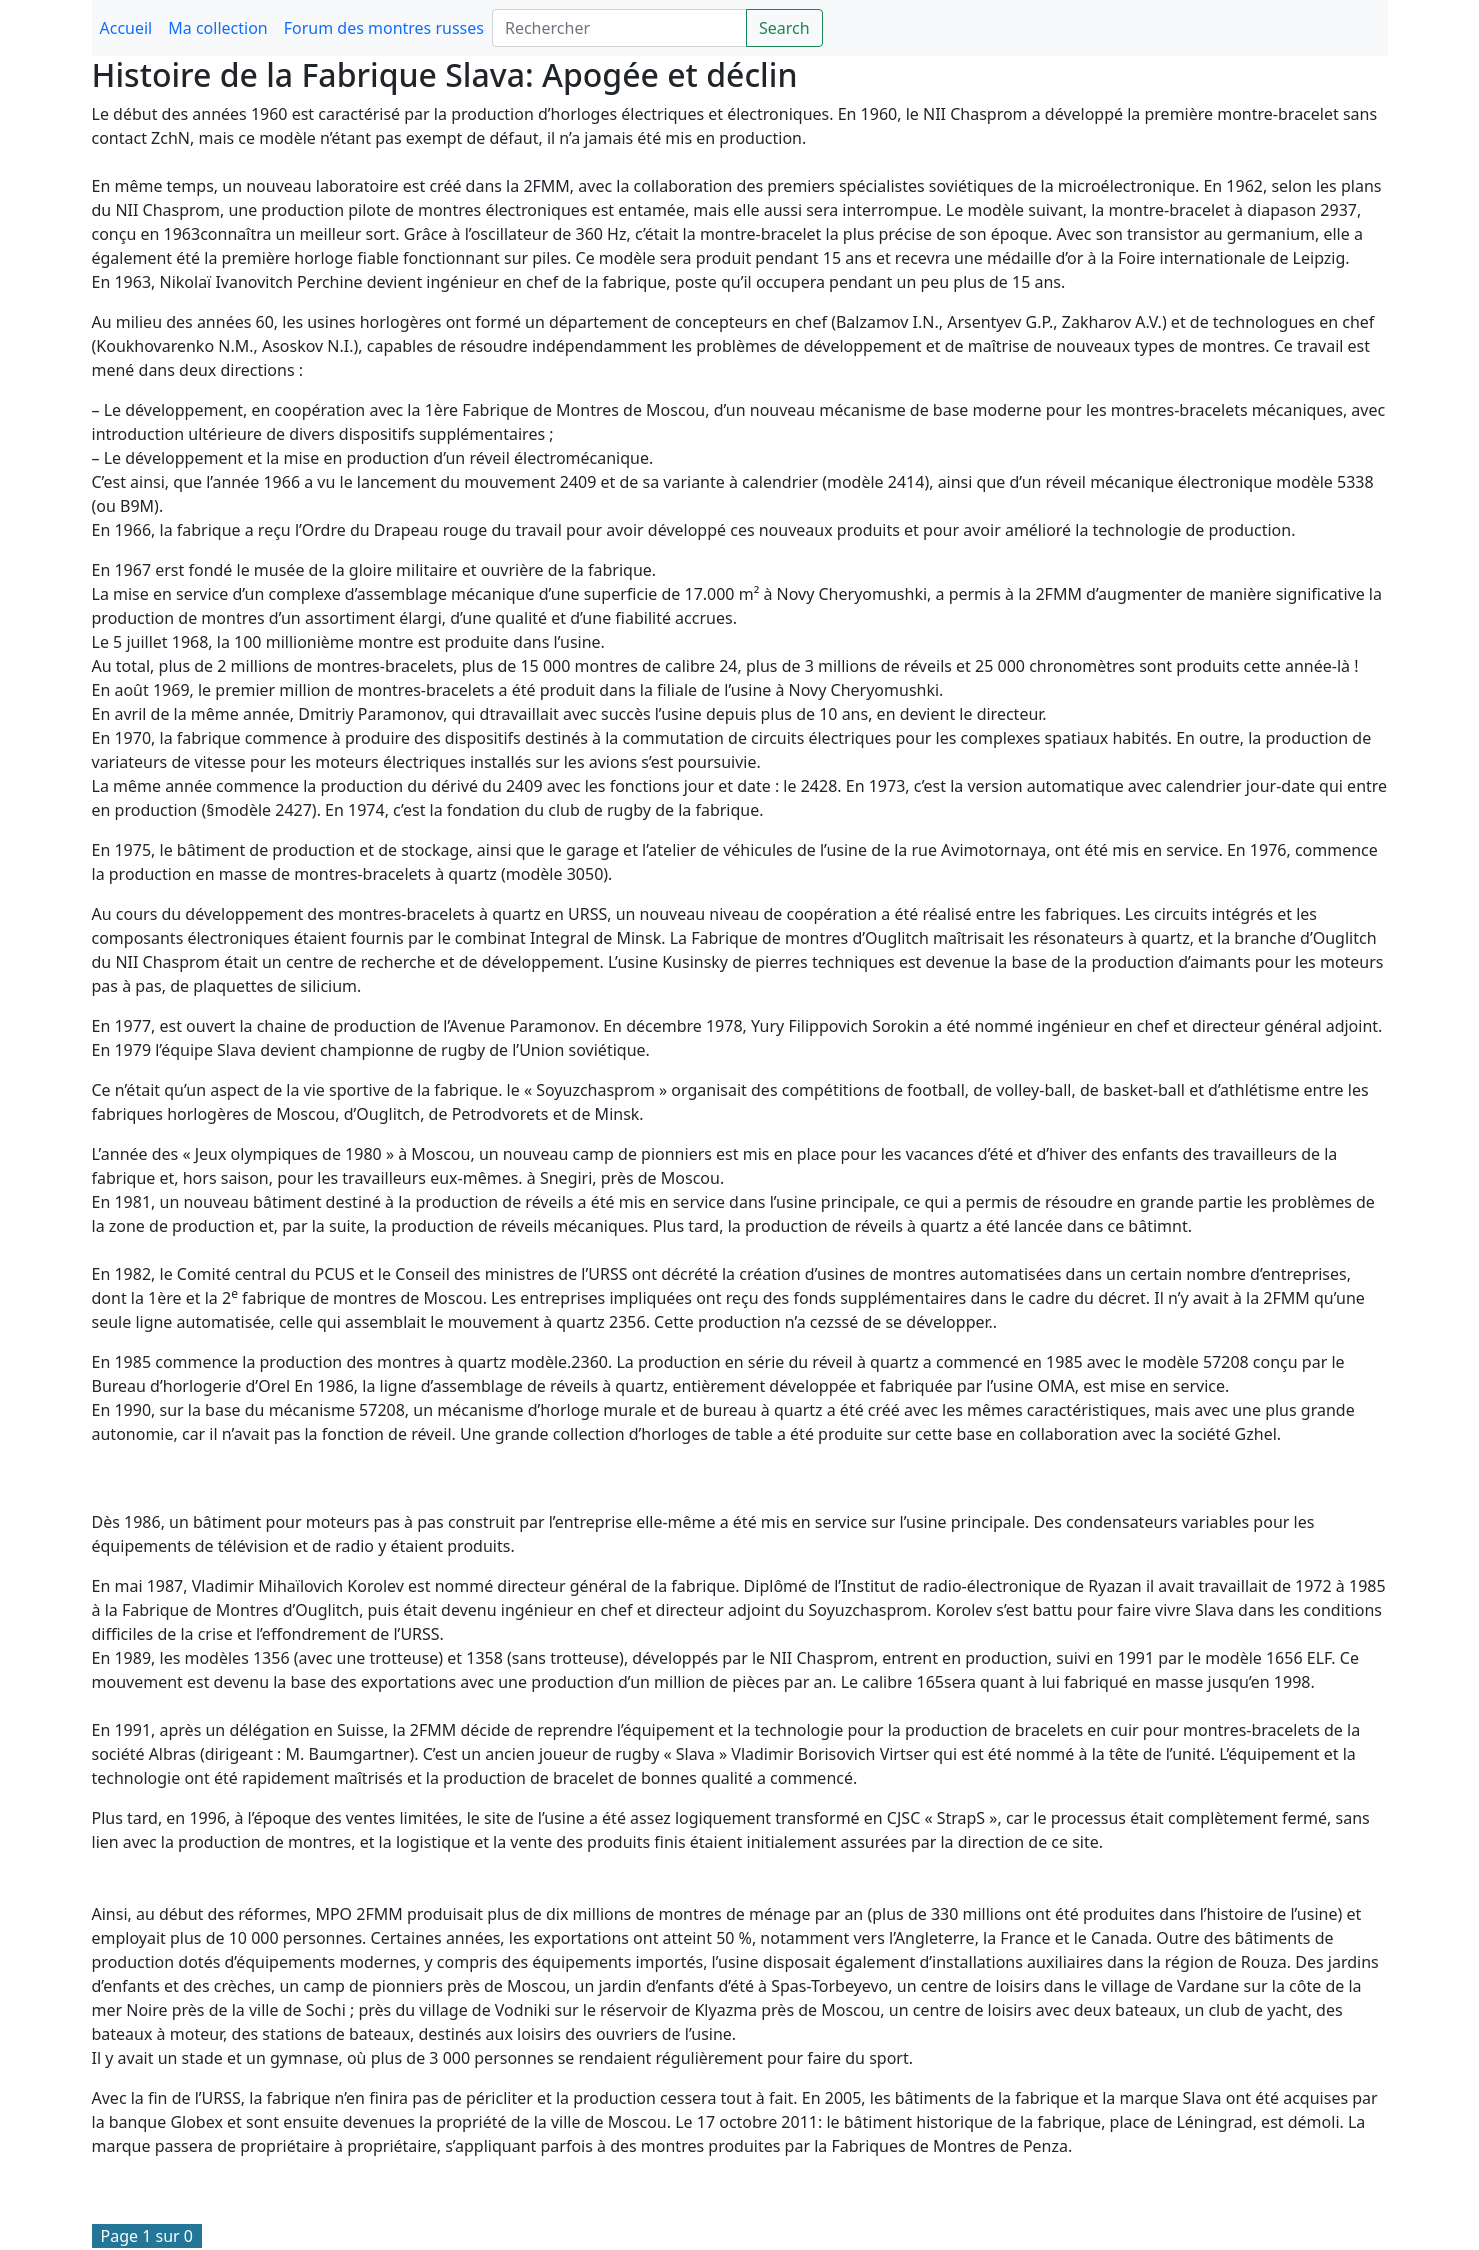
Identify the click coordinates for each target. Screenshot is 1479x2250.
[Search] (619, 28)
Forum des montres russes (384, 28)
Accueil (126, 28)
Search (784, 28)
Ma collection (217, 28)
